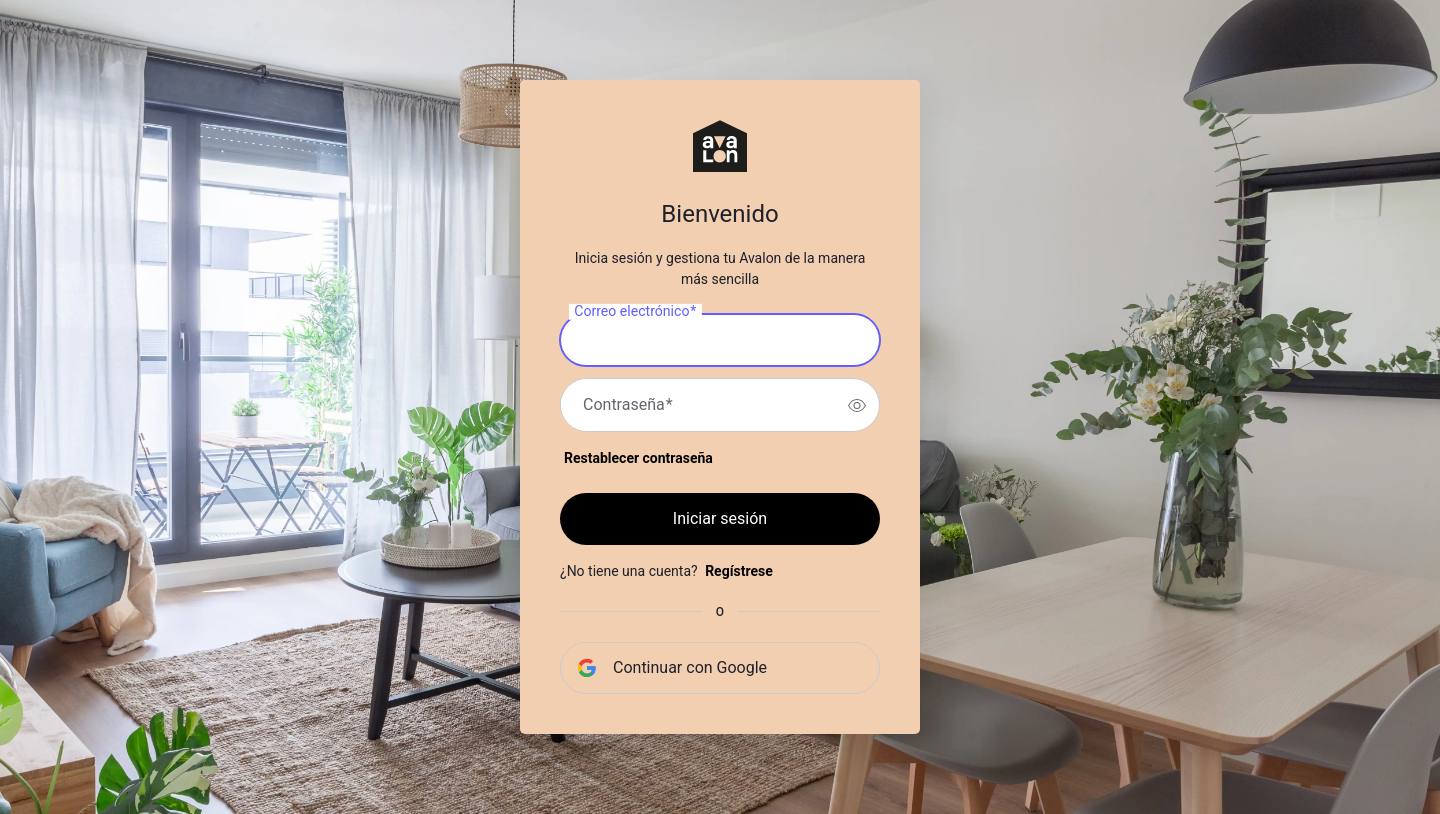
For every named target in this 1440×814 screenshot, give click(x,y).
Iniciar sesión (720, 518)
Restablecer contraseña (638, 458)
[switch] (857, 405)
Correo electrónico (635, 312)
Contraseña (628, 405)
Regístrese (739, 571)
